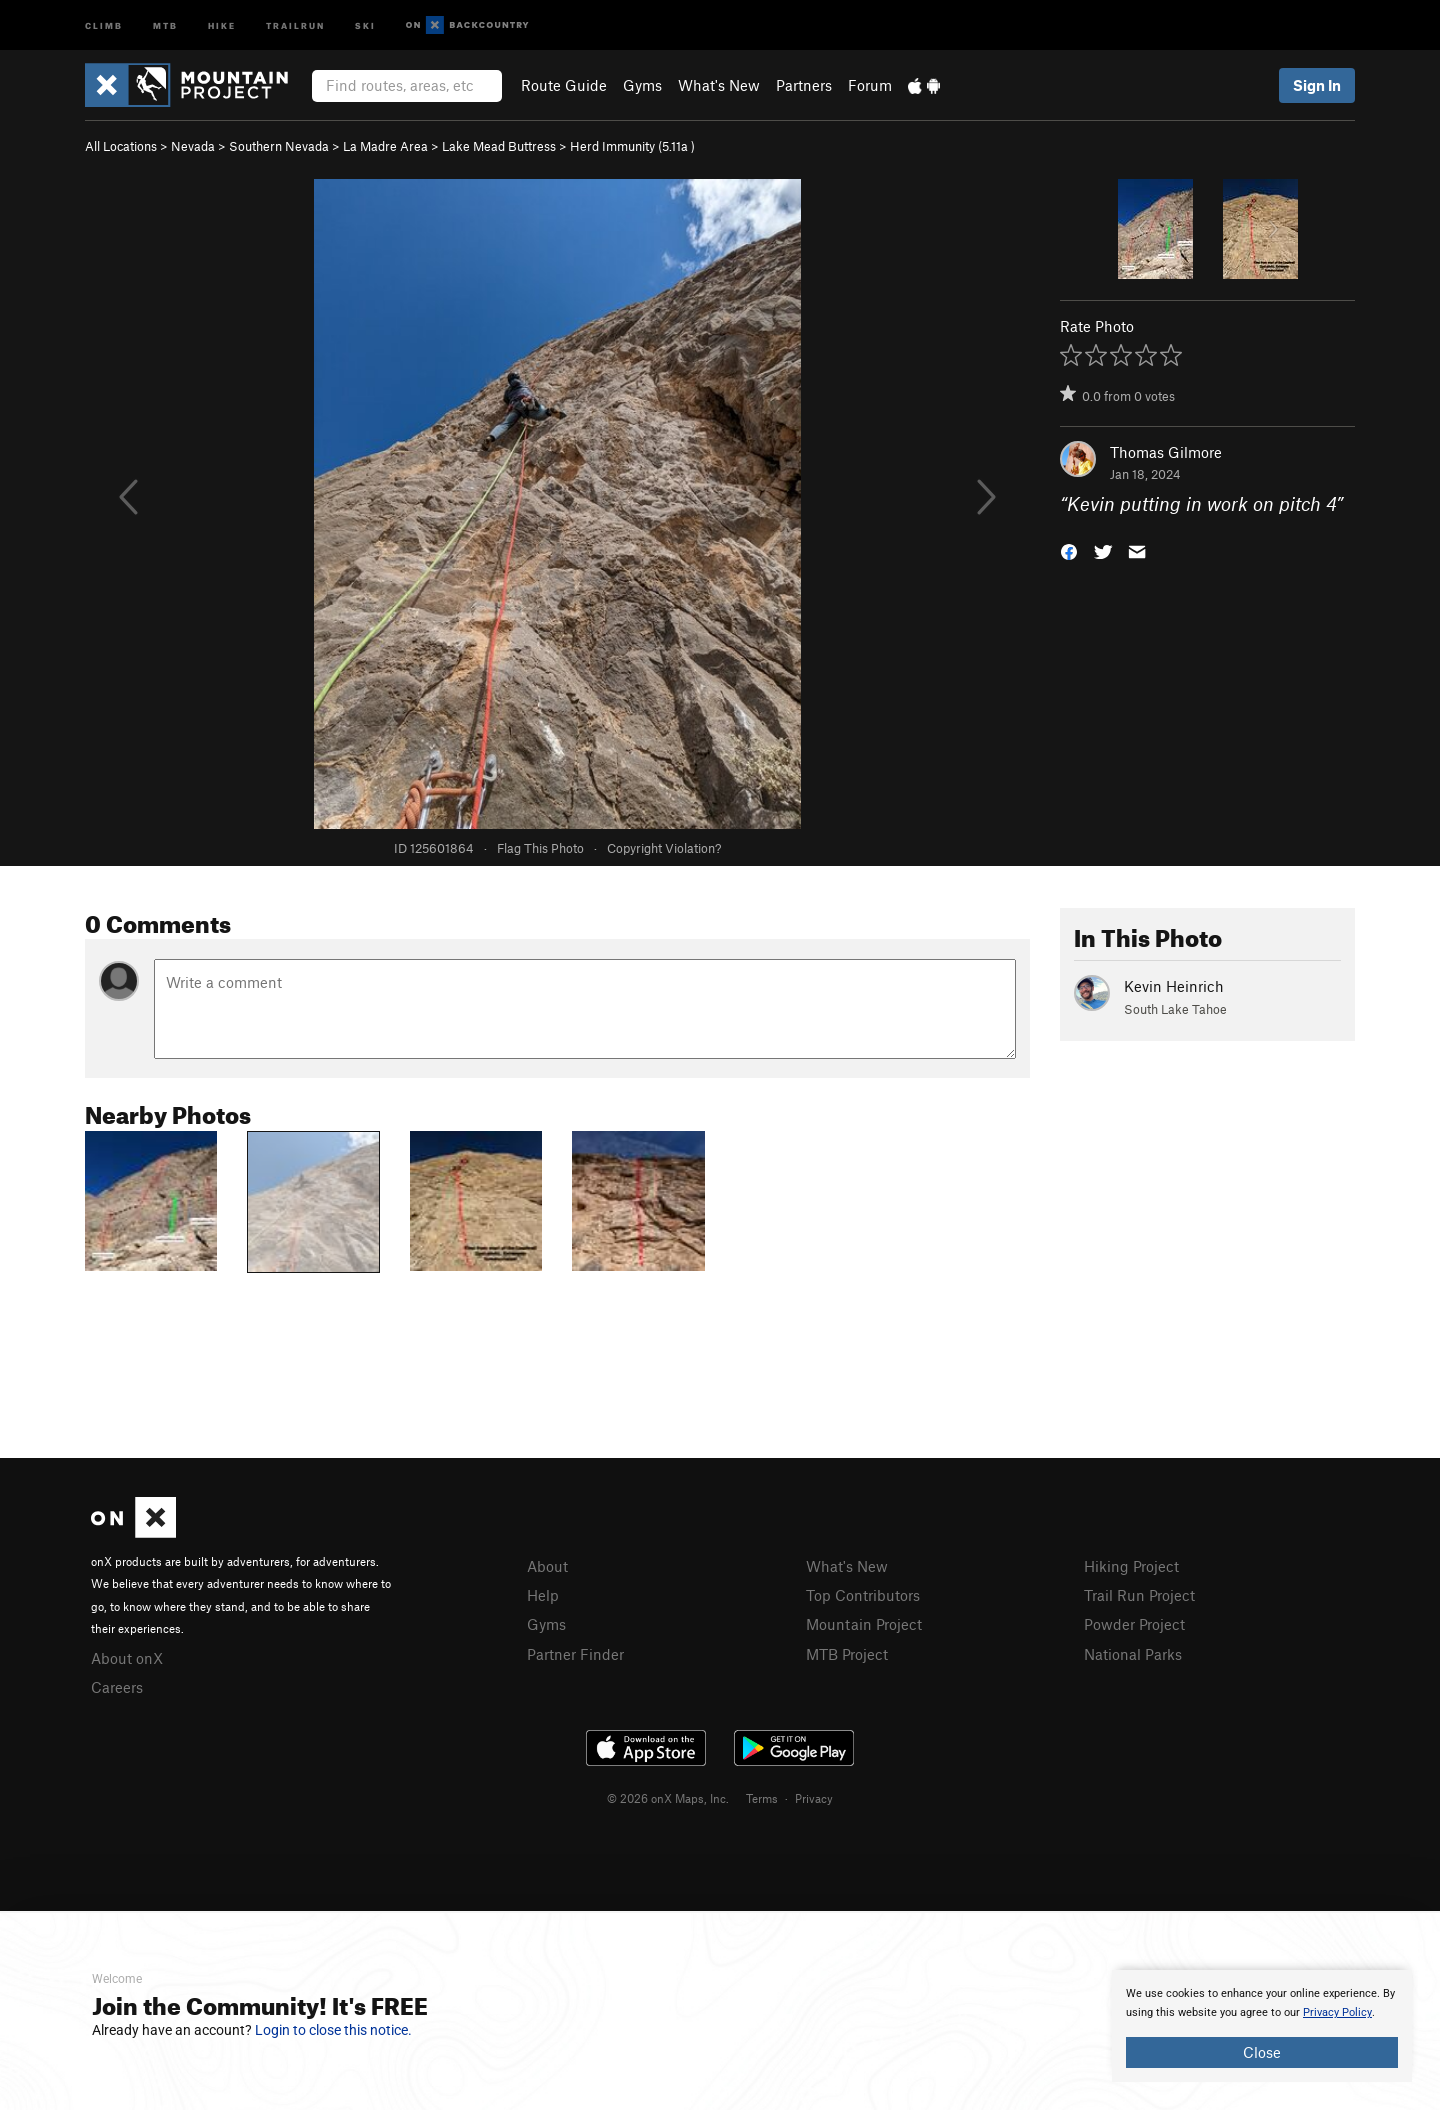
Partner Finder (575, 1654)
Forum (870, 85)
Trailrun (295, 24)
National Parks (1133, 1654)
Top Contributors (863, 1595)
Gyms (642, 85)
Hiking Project (1131, 1566)
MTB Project (847, 1654)
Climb (104, 24)
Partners (804, 85)
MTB (165, 24)
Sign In (1317, 85)
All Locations (121, 146)
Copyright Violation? (664, 848)
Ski (365, 24)
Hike (222, 24)
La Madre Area (385, 146)
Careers (117, 1687)
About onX (127, 1658)
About (547, 1566)
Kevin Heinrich (1174, 986)
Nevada (193, 146)
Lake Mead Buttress (499, 146)
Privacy (814, 1798)
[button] (1069, 550)
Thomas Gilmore (1166, 452)
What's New (719, 85)
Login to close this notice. (333, 2030)
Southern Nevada (279, 146)
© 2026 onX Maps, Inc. (668, 1798)
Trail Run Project (1139, 1595)
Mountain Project (864, 1624)
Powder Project (1134, 1624)
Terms (762, 1798)
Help (543, 1595)
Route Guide (564, 85)
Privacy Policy (1337, 2012)
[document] (1262, 2026)
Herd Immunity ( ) (632, 146)
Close (1262, 2052)
